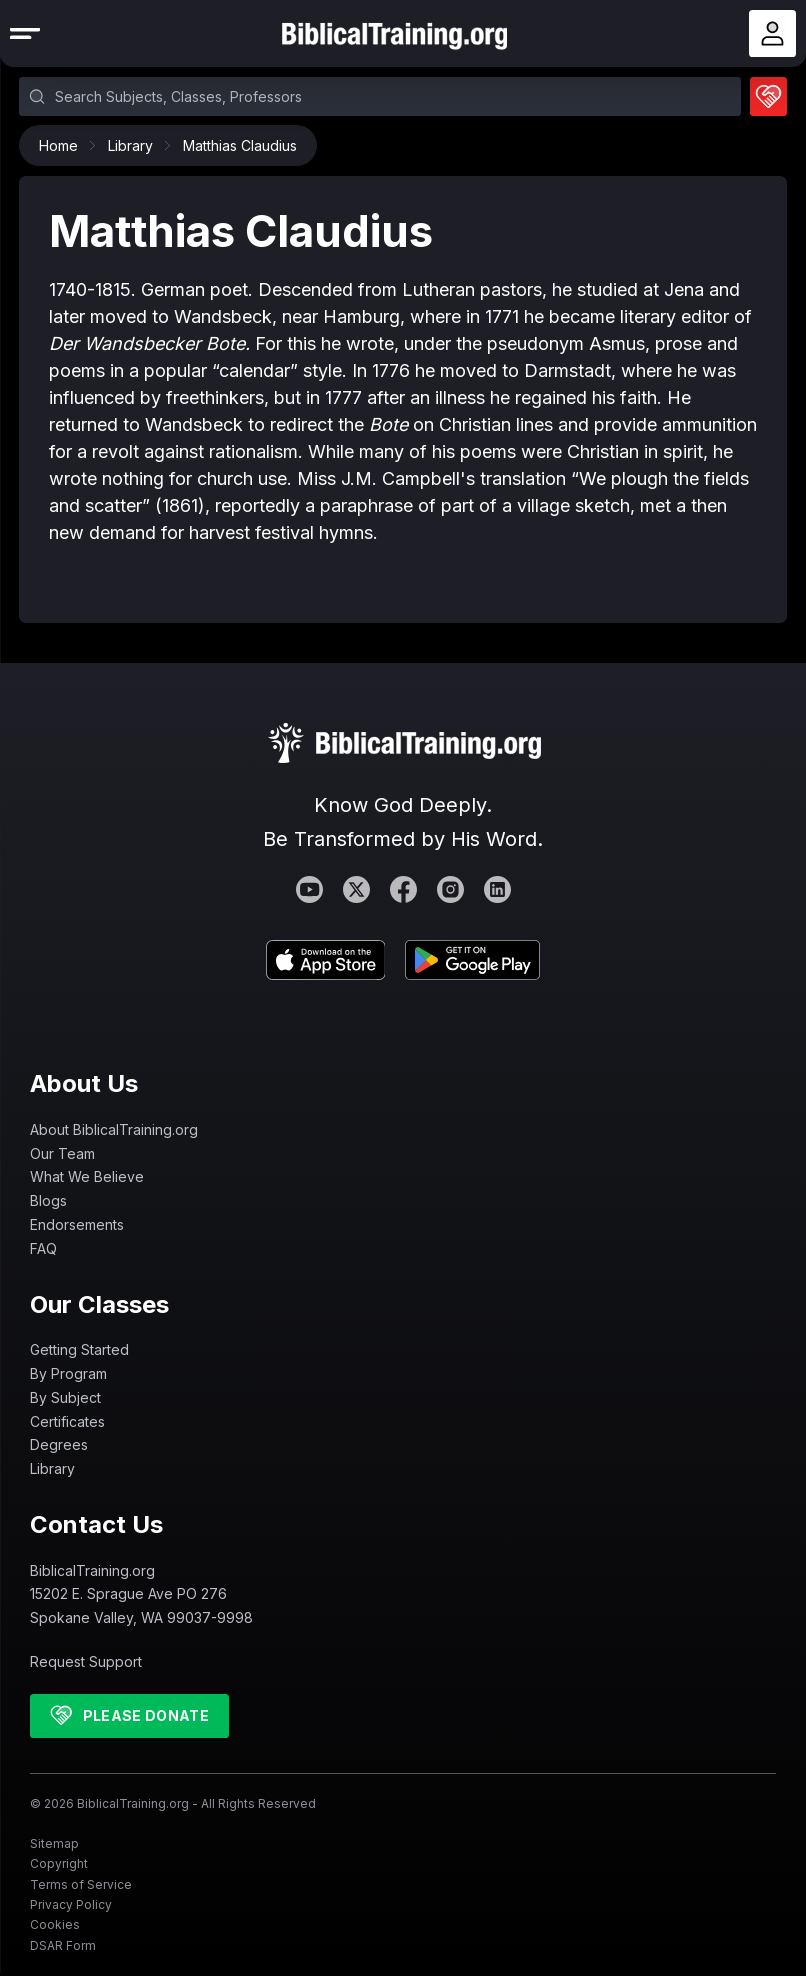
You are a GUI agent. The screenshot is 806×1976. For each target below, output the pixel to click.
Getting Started (79, 1349)
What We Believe (87, 1176)
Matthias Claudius (240, 145)
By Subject (65, 1397)
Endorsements (77, 1224)
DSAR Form (63, 1945)
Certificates (67, 1421)
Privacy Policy (71, 1904)
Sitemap (54, 1843)
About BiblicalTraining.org (114, 1129)
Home (63, 145)
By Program (68, 1373)
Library (135, 145)
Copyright (59, 1863)
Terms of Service (81, 1884)
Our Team (62, 1153)
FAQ (43, 1248)
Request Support (86, 1661)
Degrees (59, 1444)
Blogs (48, 1200)
